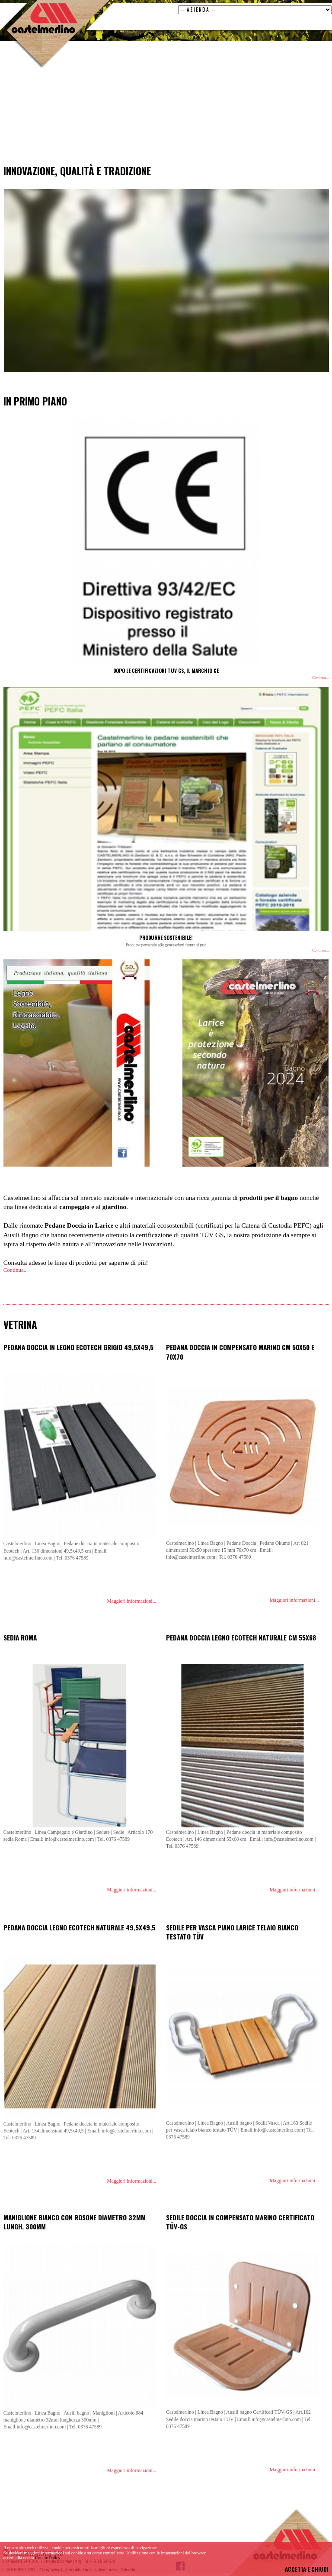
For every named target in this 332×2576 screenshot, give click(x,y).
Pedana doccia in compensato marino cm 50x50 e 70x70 (240, 1351)
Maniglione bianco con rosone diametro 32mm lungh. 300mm (74, 2222)
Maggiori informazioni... (131, 1601)
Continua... (320, 677)
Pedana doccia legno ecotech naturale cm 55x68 (241, 1637)
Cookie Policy (47, 2557)
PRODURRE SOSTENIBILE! (166, 937)
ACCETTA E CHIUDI (307, 2569)
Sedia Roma (20, 1637)
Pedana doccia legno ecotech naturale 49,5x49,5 (79, 1927)
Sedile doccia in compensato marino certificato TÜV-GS (240, 2222)
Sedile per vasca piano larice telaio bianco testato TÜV (232, 1932)
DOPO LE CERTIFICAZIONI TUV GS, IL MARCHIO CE (166, 670)
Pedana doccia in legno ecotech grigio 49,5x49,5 (78, 1347)
